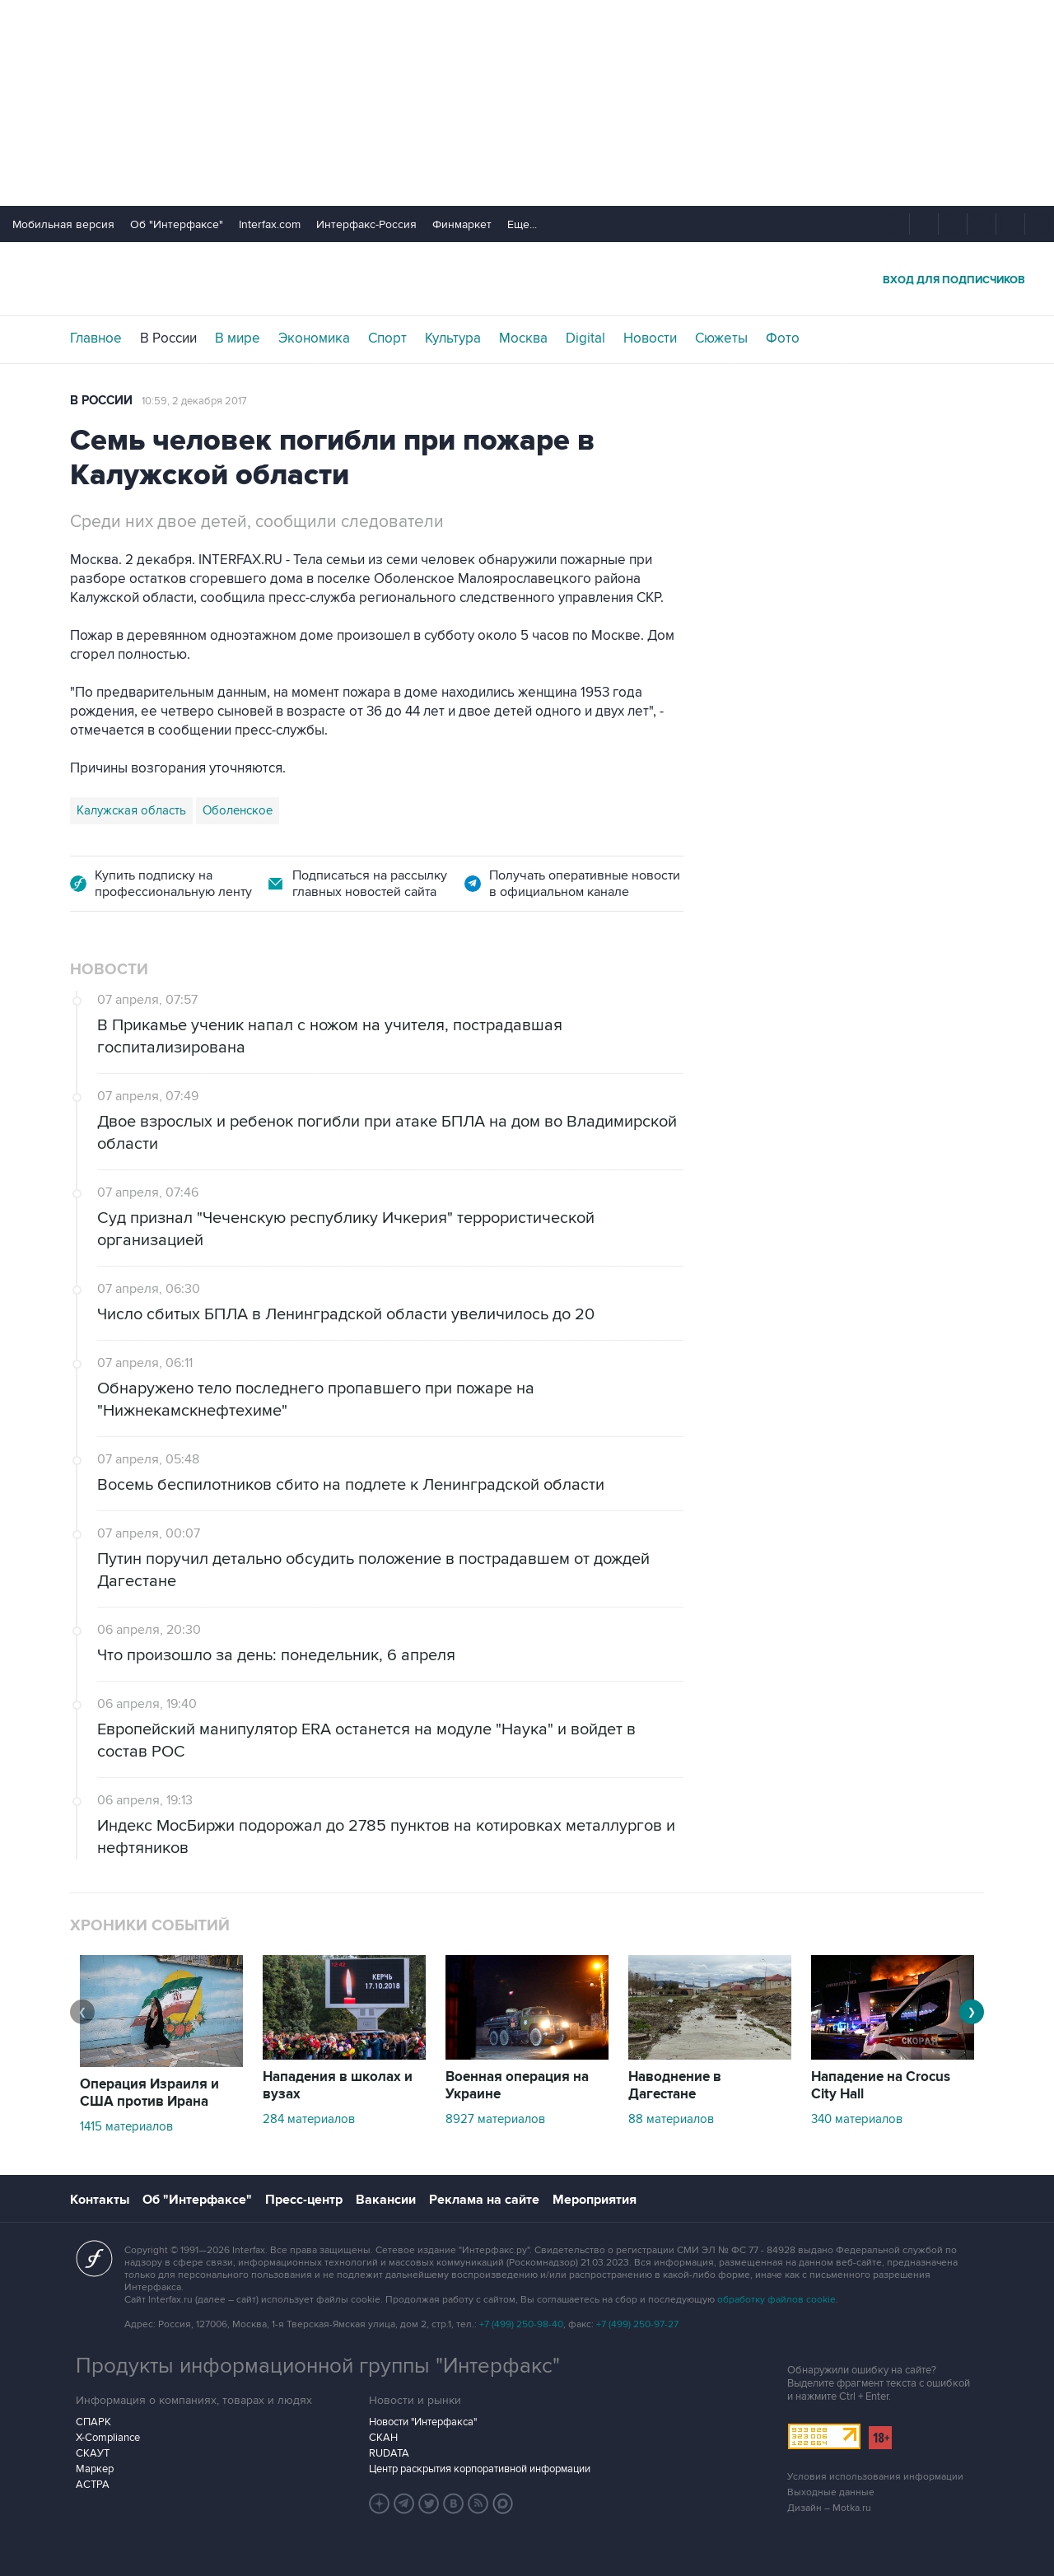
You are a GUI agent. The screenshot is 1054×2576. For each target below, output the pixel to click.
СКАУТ (93, 2453)
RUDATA (389, 2453)
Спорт (387, 338)
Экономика (314, 338)
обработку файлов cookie (776, 2300)
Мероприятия (595, 2199)
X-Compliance (108, 2437)
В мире (237, 338)
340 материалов (856, 2119)
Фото (783, 338)
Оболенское (238, 810)
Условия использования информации (875, 2477)
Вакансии (386, 2199)
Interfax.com (270, 224)
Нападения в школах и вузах (338, 2085)
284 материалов (309, 2119)
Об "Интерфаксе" (176, 224)
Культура (453, 338)
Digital (585, 338)
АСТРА (93, 2484)
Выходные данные (830, 2492)
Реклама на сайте (484, 2199)
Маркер (95, 2469)
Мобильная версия (63, 224)
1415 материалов (126, 2126)
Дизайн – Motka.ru (829, 2508)
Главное (96, 338)
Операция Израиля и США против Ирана (149, 2093)
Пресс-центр (304, 2199)
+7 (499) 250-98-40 (521, 2324)
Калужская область (131, 810)
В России (168, 338)
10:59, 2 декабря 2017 (194, 401)
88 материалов (671, 2119)
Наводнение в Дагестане (674, 2085)
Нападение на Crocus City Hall (880, 2085)
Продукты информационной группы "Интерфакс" (318, 2366)
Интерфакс (527, 278)
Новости (650, 338)
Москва (523, 338)
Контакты (99, 2199)
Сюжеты (721, 338)
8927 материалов (495, 2119)
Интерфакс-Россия (366, 224)
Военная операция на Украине (517, 2085)
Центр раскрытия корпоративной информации (479, 2469)
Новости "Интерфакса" (423, 2422)
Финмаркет (462, 224)
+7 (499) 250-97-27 (637, 2324)
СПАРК (93, 2422)
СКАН (383, 2437)
